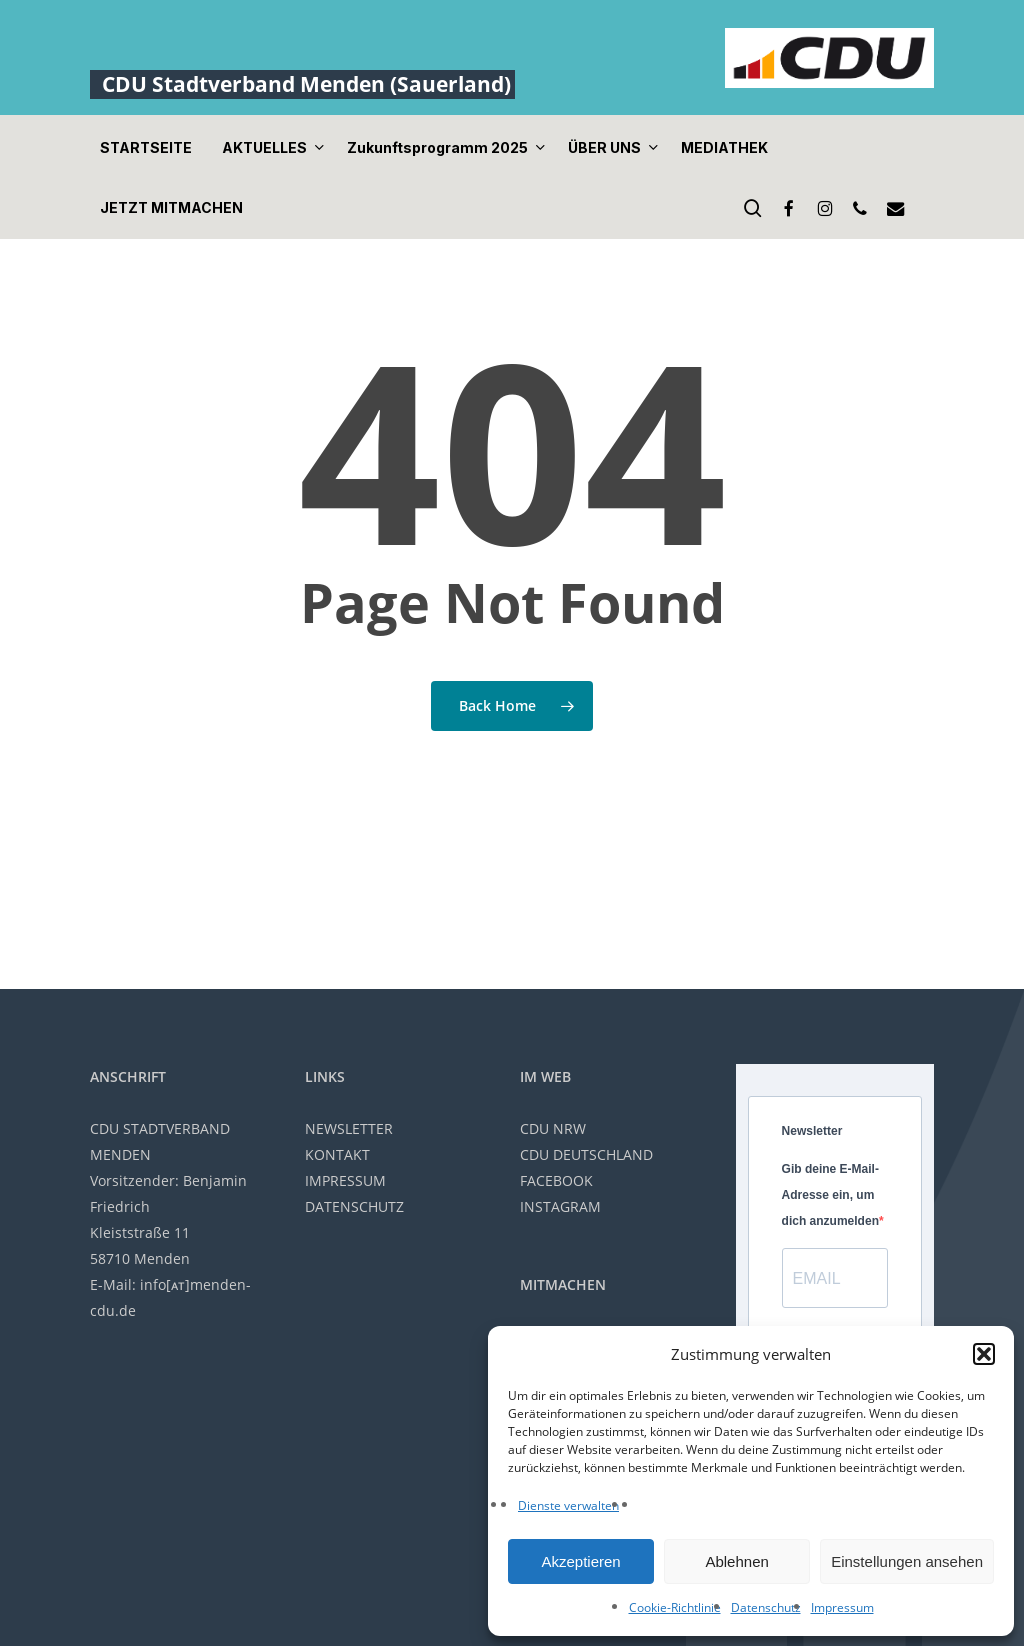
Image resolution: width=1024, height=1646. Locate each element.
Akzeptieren (580, 1561)
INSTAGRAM (560, 1206)
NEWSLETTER (349, 1128)
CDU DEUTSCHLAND (586, 1154)
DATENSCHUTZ (354, 1206)
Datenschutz (766, 1607)
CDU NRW (553, 1128)
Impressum (842, 1607)
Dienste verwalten (568, 1505)
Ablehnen (736, 1561)
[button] (984, 1354)
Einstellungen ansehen (907, 1561)
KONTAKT (337, 1154)
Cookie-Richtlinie (675, 1607)
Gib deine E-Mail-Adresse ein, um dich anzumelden (830, 1195)
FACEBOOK (556, 1180)
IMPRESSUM (345, 1180)
